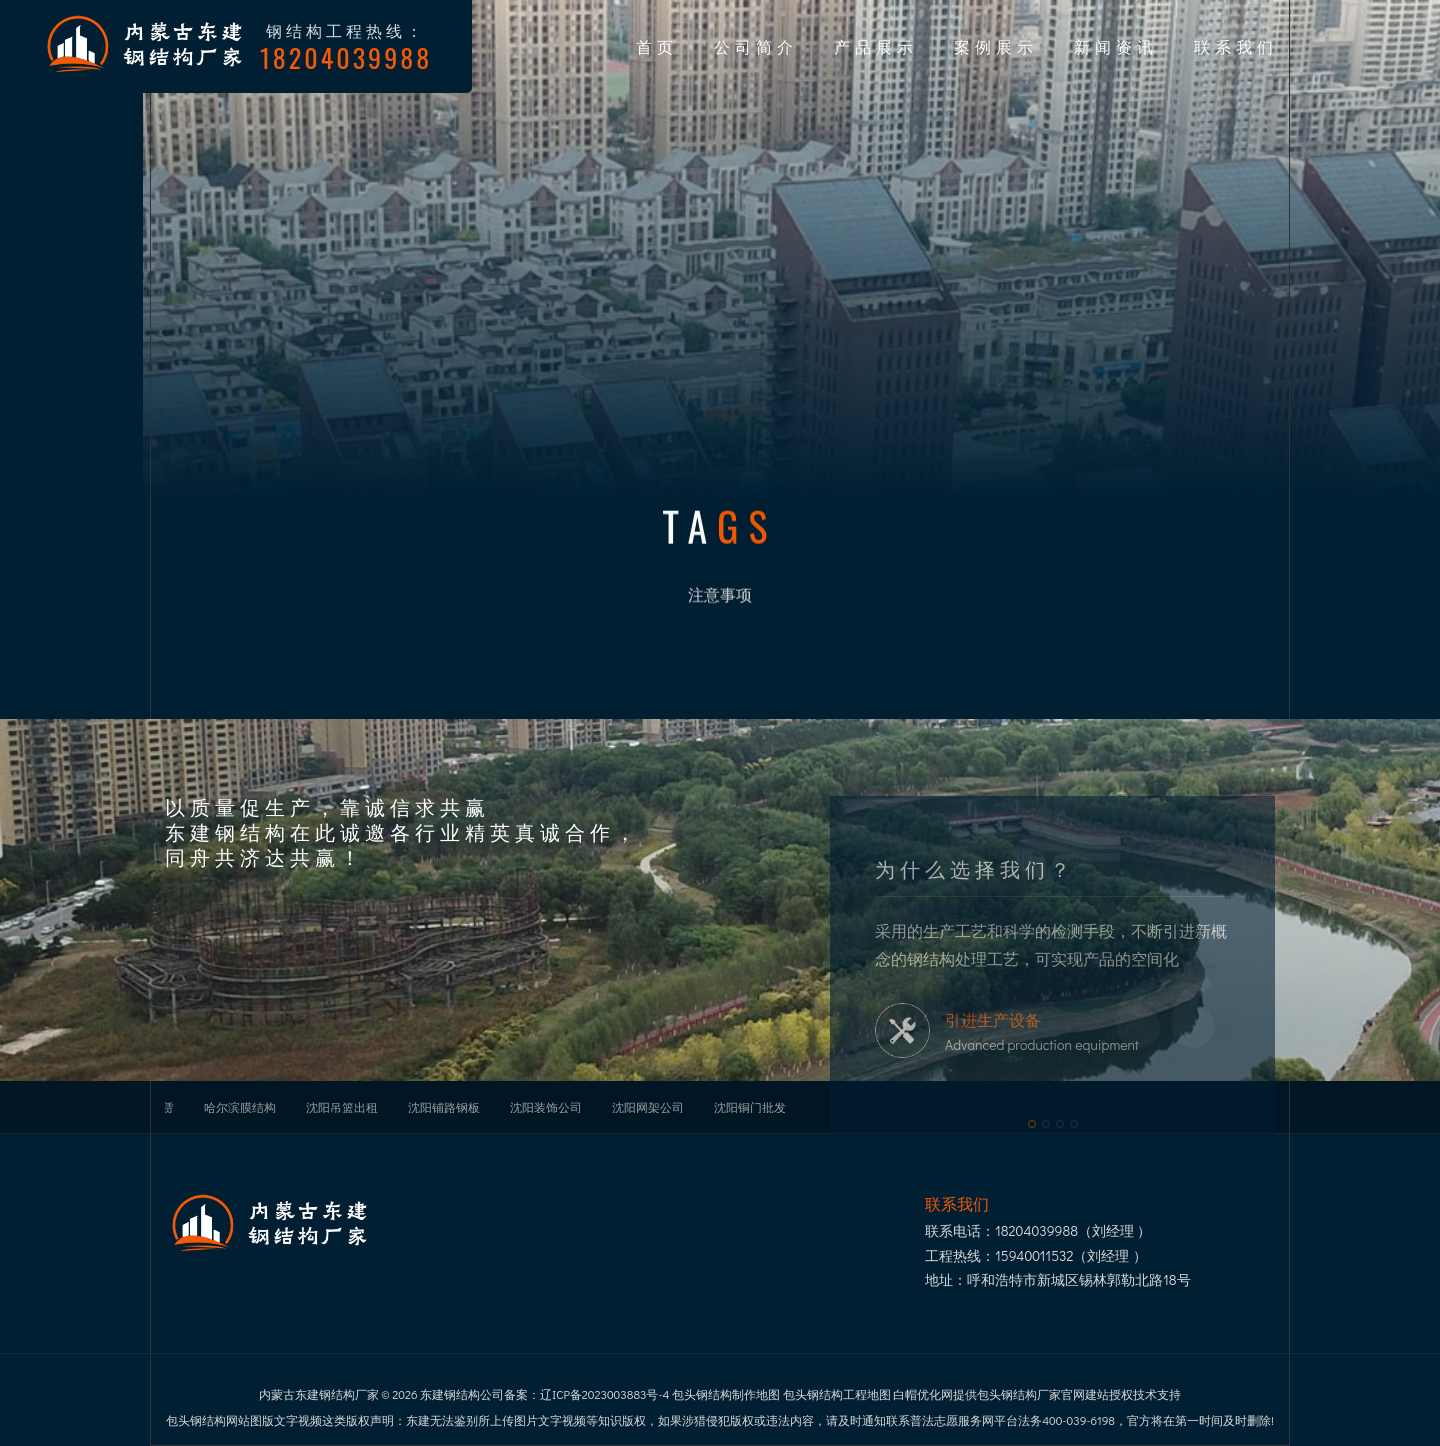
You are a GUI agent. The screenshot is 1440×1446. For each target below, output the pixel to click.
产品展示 (876, 46)
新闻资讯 (1116, 46)
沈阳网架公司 (648, 1107)
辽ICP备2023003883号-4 (604, 1394)
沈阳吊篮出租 (342, 1107)
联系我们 (1236, 46)
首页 (657, 46)
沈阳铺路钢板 (444, 1107)
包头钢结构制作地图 (726, 1394)
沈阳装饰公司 (546, 1107)
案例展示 (996, 46)
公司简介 (756, 46)
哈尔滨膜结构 (240, 1107)
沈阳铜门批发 (750, 1107)
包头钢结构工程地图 (837, 1394)
